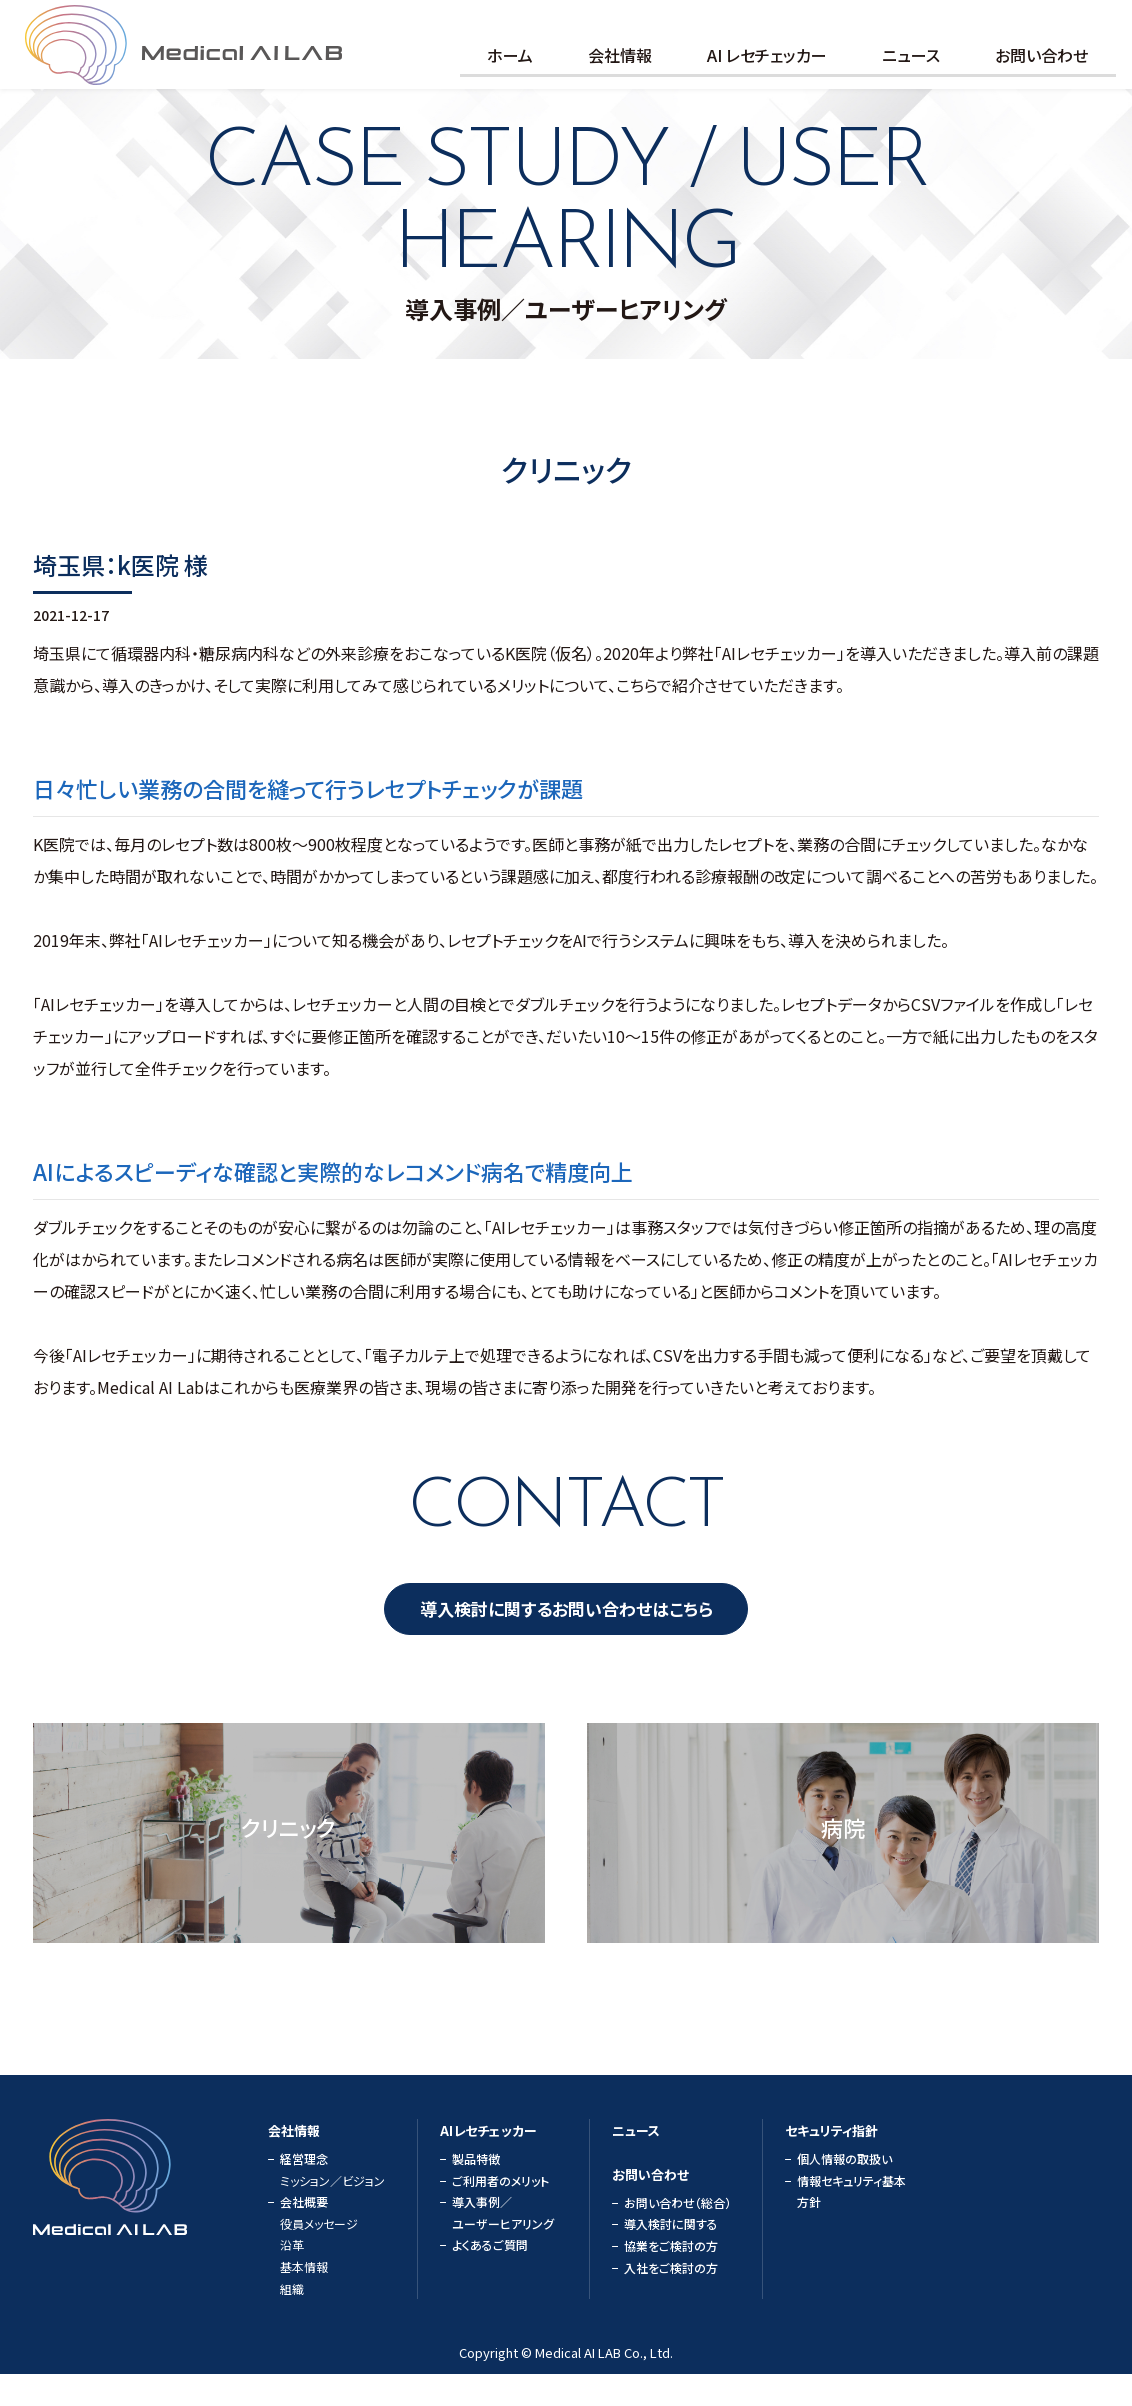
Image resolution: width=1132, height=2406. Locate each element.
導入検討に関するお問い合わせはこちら (566, 1636)
